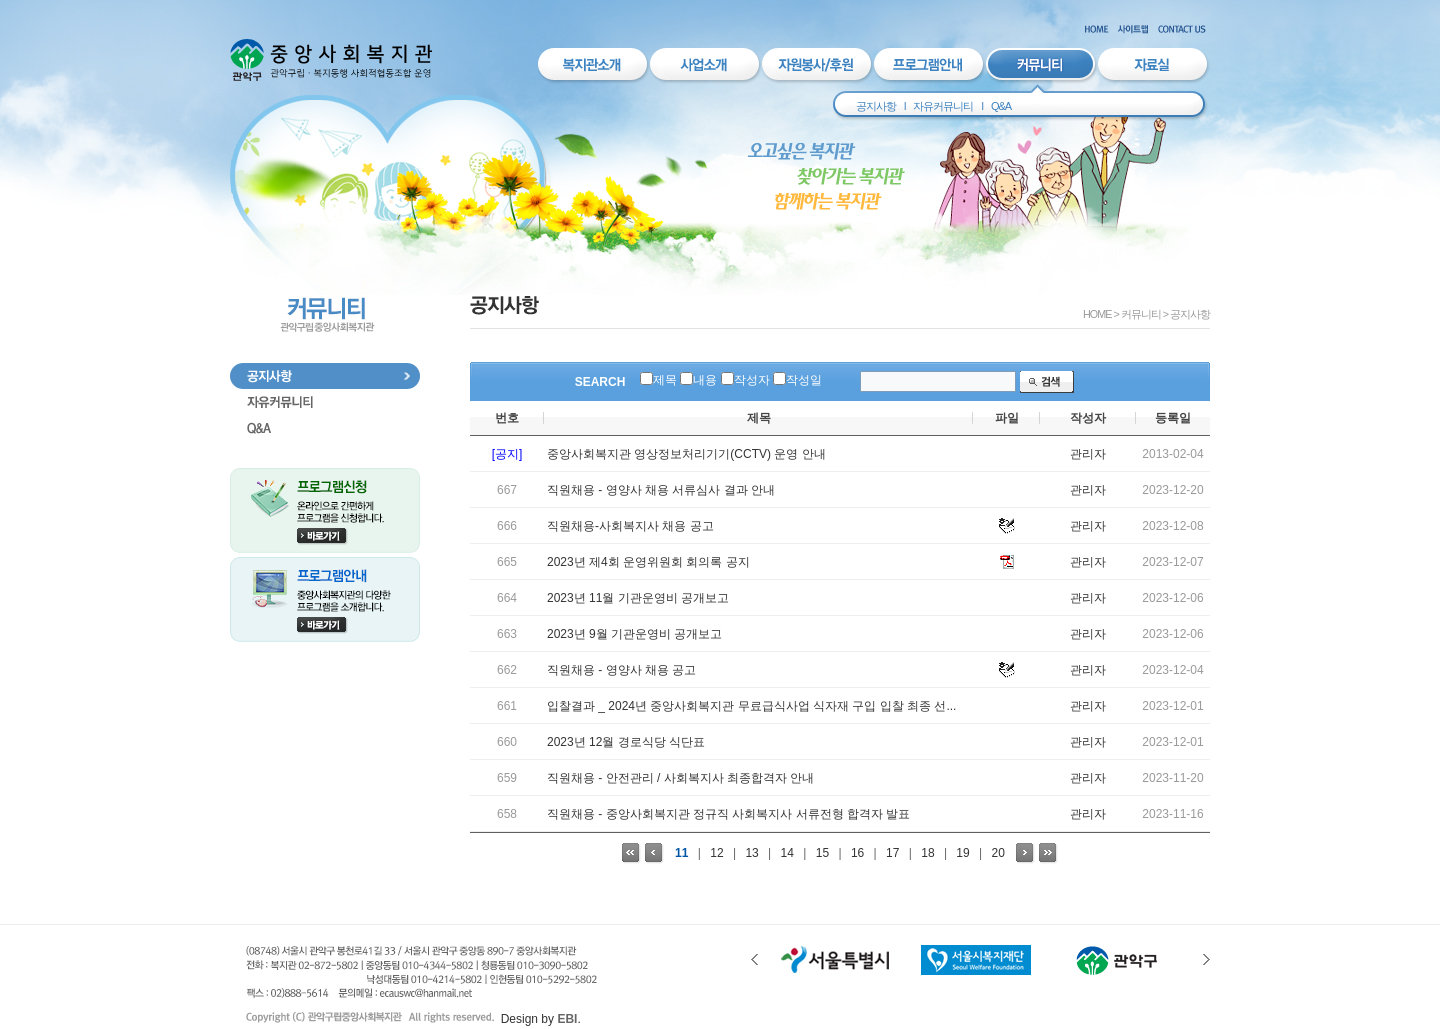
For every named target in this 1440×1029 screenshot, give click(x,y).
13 (751, 853)
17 (892, 853)
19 (962, 853)
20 (998, 853)
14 (787, 853)
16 (857, 853)
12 (716, 853)
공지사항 (876, 106)
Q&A (1001, 106)
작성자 (752, 380)
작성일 (804, 380)
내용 (705, 380)
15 (822, 853)
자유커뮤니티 (943, 106)
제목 (665, 380)
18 (927, 853)
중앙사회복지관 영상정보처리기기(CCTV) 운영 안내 (686, 454)
